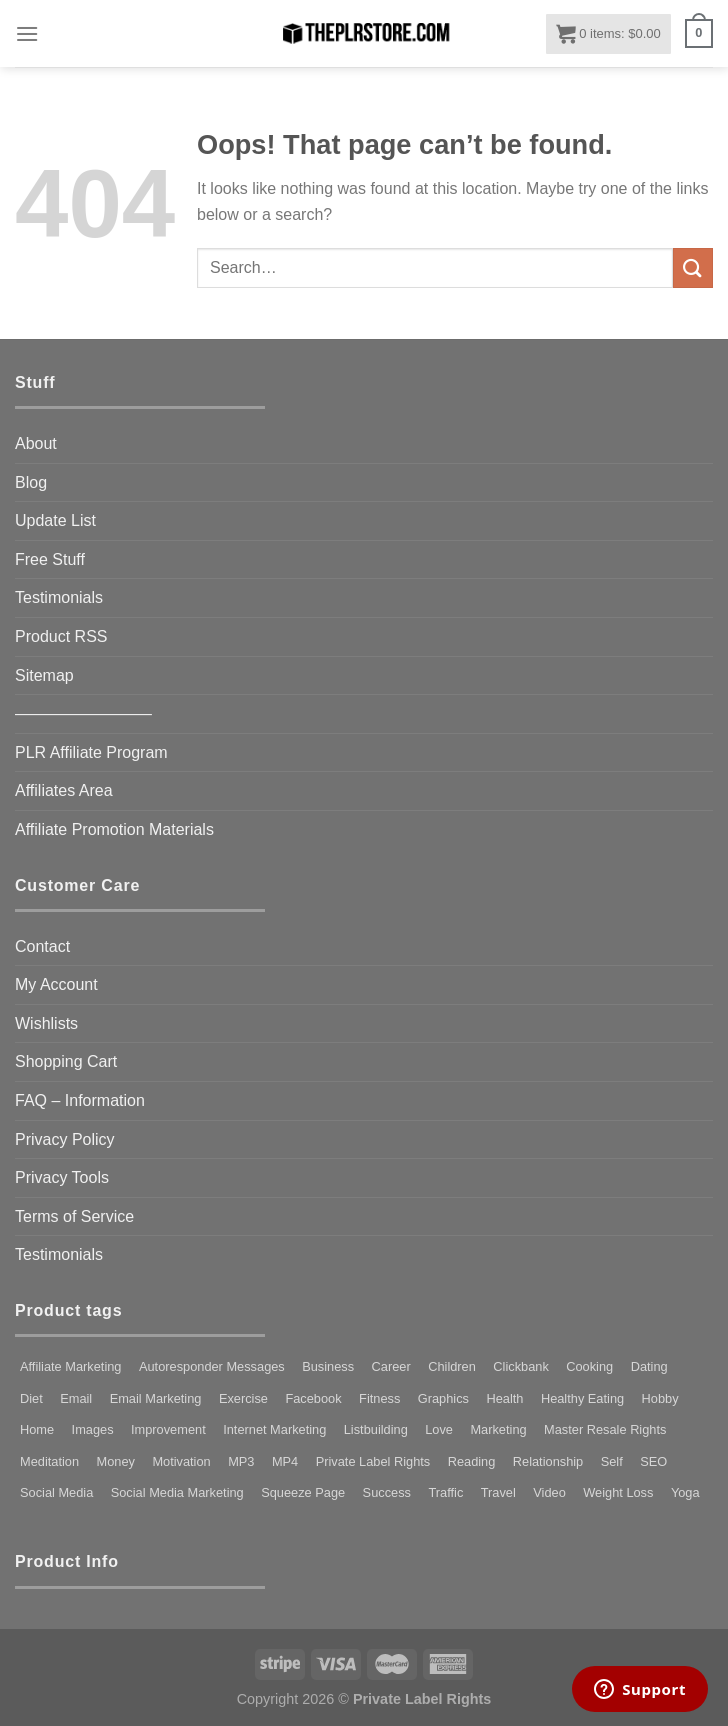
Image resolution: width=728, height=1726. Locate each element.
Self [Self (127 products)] (612, 1461)
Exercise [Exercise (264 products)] (243, 1398)
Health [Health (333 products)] (504, 1398)
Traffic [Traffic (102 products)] (445, 1492)
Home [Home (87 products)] (37, 1429)
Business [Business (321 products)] (328, 1366)
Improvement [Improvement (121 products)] (168, 1429)
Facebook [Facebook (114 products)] (313, 1398)
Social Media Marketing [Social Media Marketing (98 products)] (177, 1492)
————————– (83, 713)
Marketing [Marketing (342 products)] (498, 1429)
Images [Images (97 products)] (93, 1429)
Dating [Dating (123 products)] (649, 1366)
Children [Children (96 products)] (452, 1366)
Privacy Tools (62, 1177)
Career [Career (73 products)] (391, 1366)
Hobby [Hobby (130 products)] (660, 1398)
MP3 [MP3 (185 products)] (241, 1461)
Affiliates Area (64, 790)
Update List (55, 520)
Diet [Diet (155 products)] (31, 1398)
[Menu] (27, 33)
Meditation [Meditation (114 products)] (49, 1461)
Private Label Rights (422, 1699)
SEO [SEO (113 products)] (653, 1461)
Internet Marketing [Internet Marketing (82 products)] (274, 1429)
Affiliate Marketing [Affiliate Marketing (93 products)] (70, 1366)
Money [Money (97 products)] (116, 1461)
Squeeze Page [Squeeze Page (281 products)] (303, 1492)
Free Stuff (50, 559)
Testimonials (59, 597)
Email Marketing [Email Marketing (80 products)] (156, 1398)
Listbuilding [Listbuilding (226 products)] (376, 1429)
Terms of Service (74, 1216)
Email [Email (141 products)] (76, 1398)
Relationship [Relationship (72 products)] (548, 1461)
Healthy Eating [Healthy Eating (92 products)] (582, 1398)
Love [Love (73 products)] (439, 1429)
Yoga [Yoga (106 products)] (685, 1492)
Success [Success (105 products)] (387, 1492)
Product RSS (61, 636)
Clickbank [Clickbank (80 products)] (520, 1366)
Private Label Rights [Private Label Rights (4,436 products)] (373, 1461)
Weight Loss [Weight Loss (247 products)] (618, 1492)
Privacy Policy (65, 1139)
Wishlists (46, 1023)
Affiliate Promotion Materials (114, 829)
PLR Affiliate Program (91, 752)
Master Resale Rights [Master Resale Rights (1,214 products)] (605, 1429)
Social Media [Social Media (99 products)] (56, 1492)
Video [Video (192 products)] (549, 1492)
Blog (31, 482)
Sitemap (44, 675)
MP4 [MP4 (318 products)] (285, 1461)
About (36, 443)
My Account (56, 984)
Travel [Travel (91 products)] (498, 1492)
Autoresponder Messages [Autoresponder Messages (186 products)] (212, 1366)
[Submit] (693, 267)
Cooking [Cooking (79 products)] (589, 1366)
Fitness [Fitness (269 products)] (379, 1398)
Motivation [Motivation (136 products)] (181, 1461)
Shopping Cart (66, 1061)
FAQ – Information (80, 1100)
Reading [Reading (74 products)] (472, 1461)
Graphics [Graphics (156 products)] (443, 1398)
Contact (42, 946)
